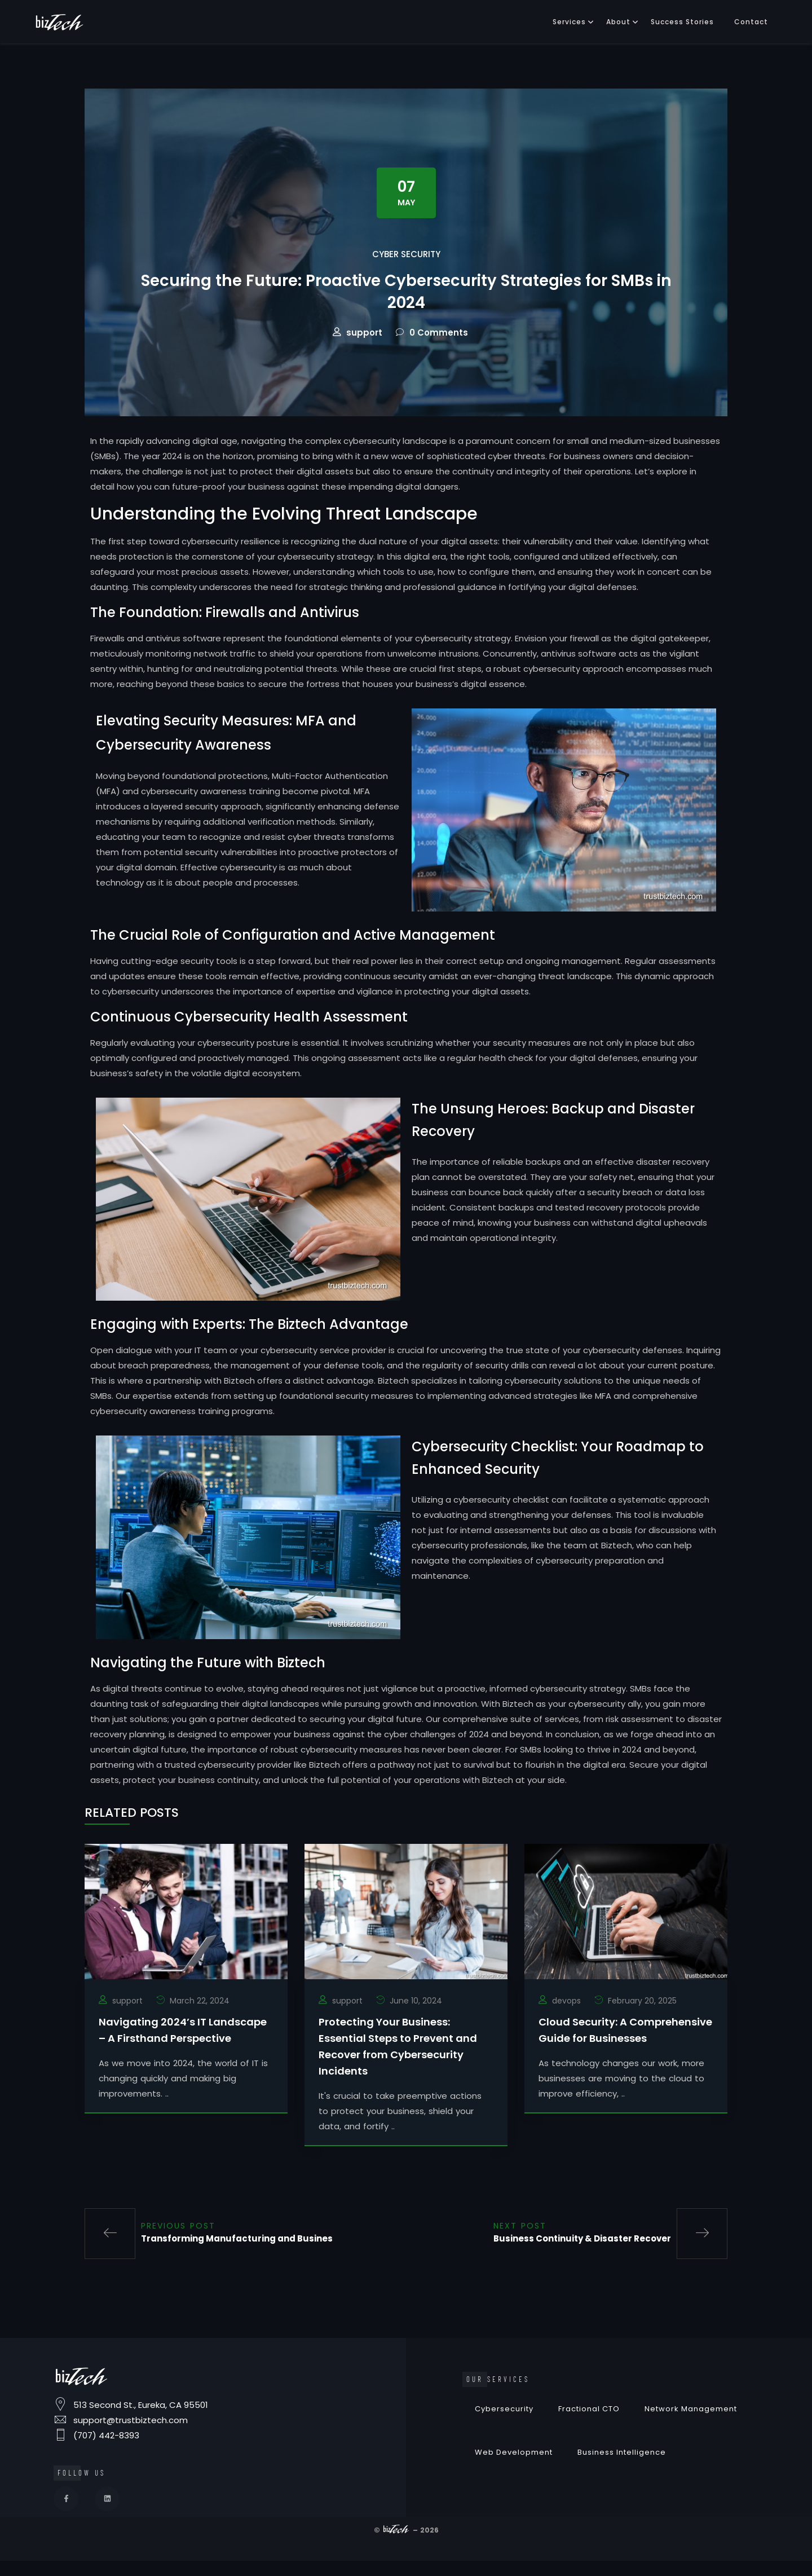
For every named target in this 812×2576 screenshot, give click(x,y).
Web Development (514, 2472)
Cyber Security (406, 254)
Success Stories (682, 22)
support (364, 352)
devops (566, 2020)
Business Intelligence (621, 2472)
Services (569, 22)
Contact (751, 22)
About (618, 22)
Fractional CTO (589, 2428)
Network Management (691, 2428)
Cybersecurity (504, 2428)
